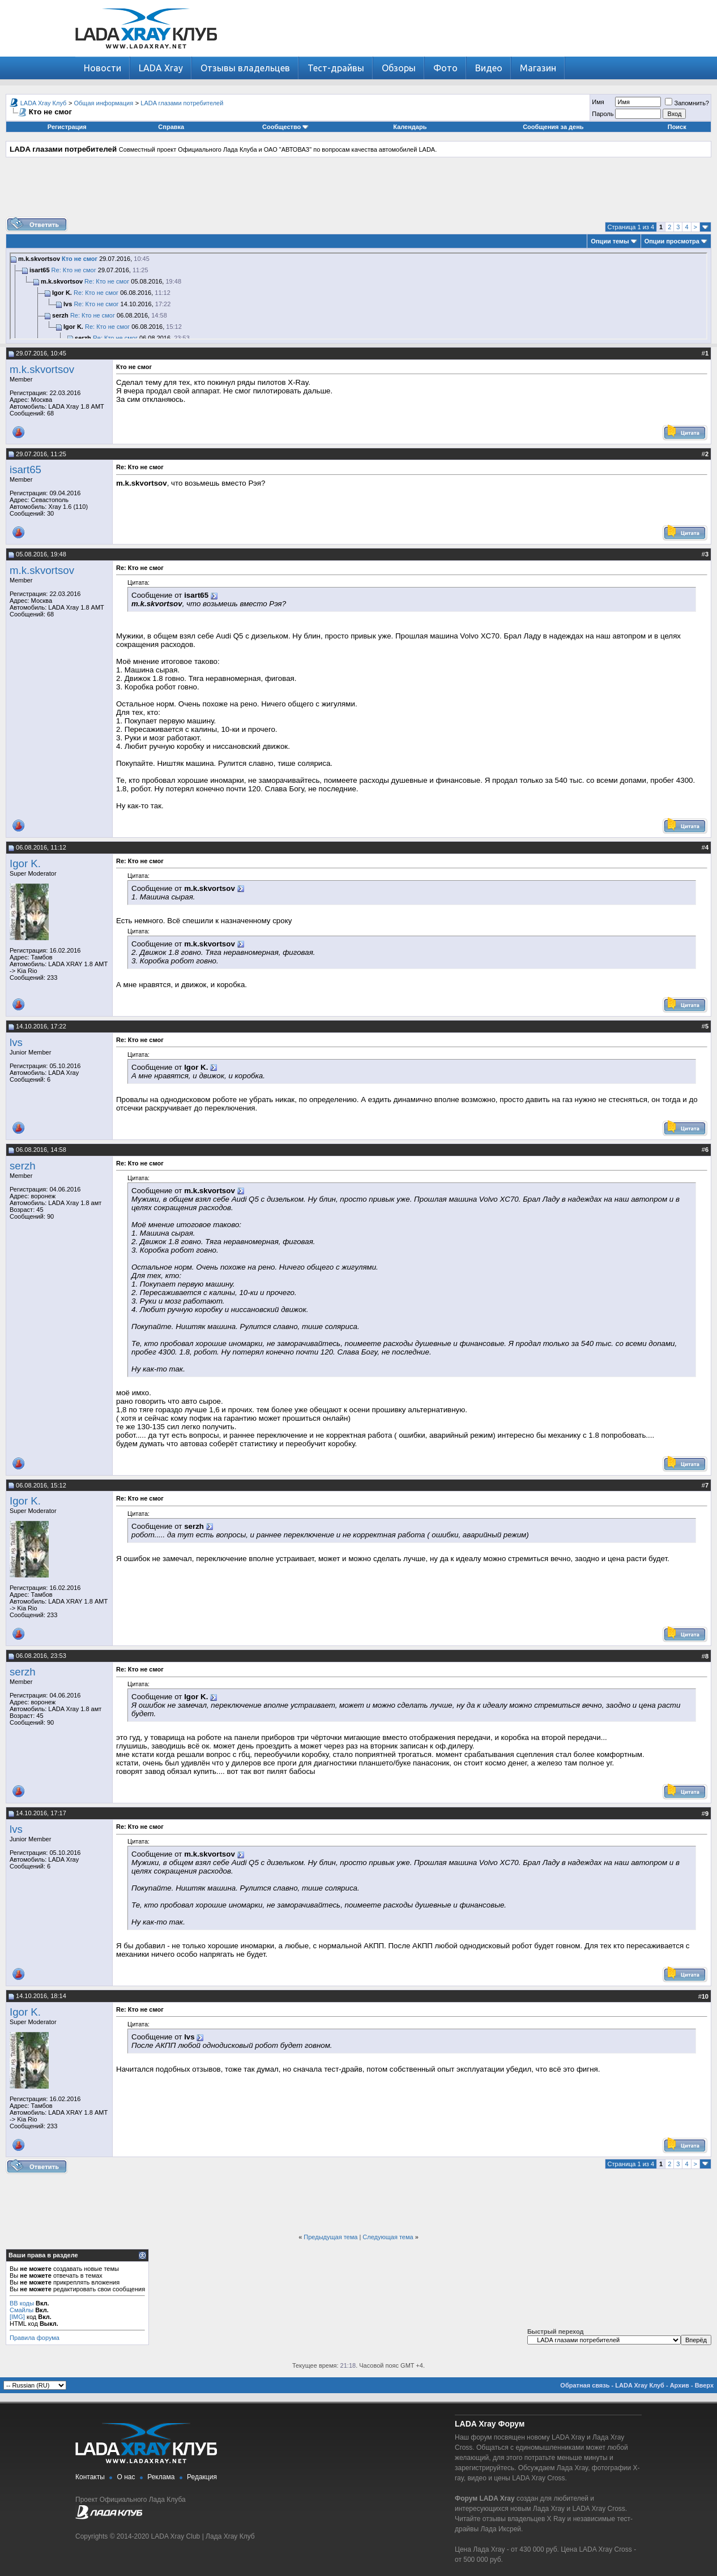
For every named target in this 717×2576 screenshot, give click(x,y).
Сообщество (285, 126)
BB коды (22, 2303)
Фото (445, 68)
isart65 (25, 469)
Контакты (90, 2477)
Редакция (202, 2477)
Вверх (704, 2385)
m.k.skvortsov (42, 369)
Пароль (602, 113)
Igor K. (25, 863)
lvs (16, 1042)
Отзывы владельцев (245, 68)
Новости (102, 68)
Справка (171, 126)
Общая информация (104, 103)
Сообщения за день (553, 126)
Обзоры (399, 68)
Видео (488, 68)
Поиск (677, 126)
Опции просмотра (672, 241)
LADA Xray (161, 68)
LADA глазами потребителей (181, 103)
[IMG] (17, 2316)
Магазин (538, 68)
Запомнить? (687, 103)
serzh (23, 1166)
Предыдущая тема (330, 2237)
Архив (679, 2385)
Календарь (409, 126)
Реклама (160, 2477)
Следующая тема (387, 2237)
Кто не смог (79, 258)
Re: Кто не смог (74, 270)
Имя (598, 101)
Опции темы (610, 241)
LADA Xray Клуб (43, 103)
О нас (126, 2477)
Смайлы (21, 2310)
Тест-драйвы (336, 68)
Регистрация (67, 126)
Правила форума (34, 2337)
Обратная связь (584, 2385)
